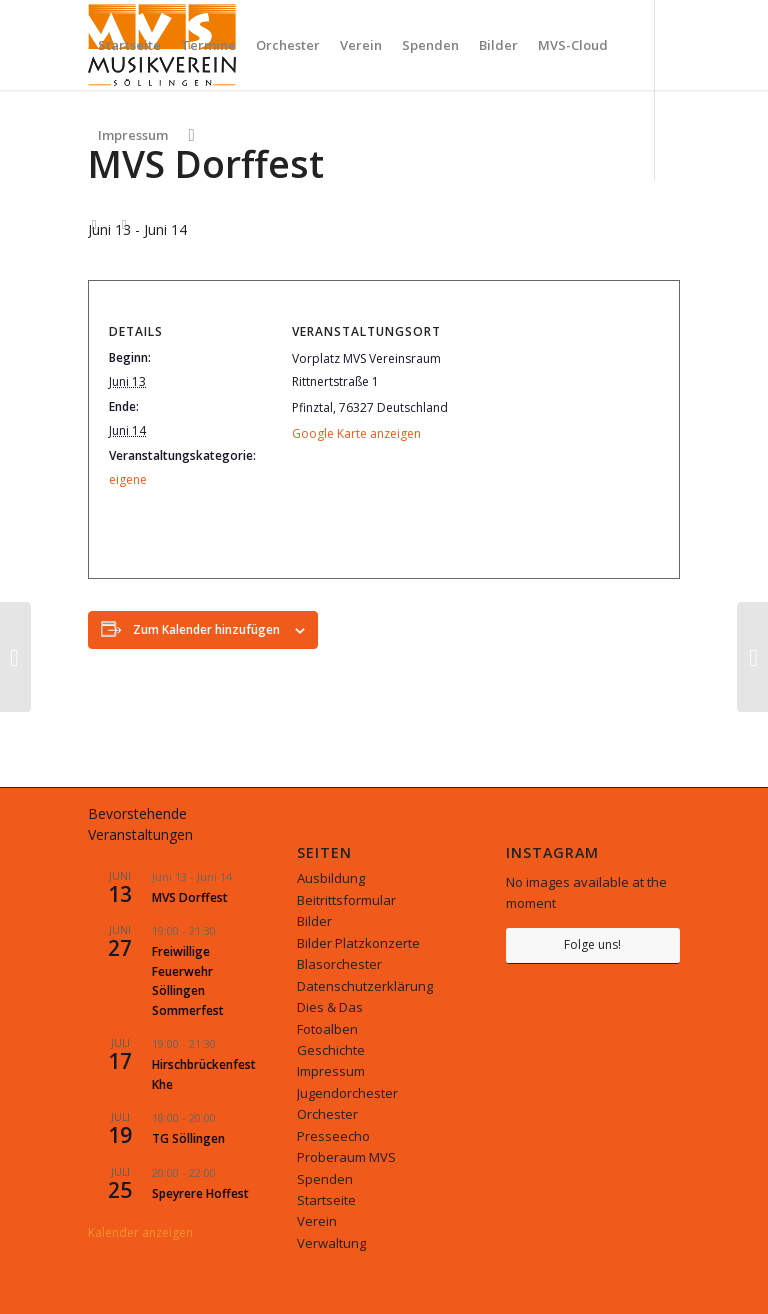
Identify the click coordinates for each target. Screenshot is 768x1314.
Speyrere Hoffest (200, 1193)
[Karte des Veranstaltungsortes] (555, 430)
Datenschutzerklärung (365, 986)
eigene (128, 479)
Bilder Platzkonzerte (358, 943)
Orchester (327, 1114)
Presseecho (333, 1136)
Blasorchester (339, 964)
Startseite (326, 1200)
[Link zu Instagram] (94, 224)
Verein (317, 1221)
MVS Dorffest (190, 897)
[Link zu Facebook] (124, 224)
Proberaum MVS (346, 1157)
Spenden (325, 1179)
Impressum (331, 1071)
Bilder (314, 921)
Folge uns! (592, 944)
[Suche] (191, 135)
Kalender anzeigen (140, 1232)
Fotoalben (327, 1029)
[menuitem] (129, 45)
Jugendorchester (347, 1093)
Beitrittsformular (346, 900)
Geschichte (331, 1050)
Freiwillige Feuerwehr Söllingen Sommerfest (188, 980)
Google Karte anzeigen (356, 433)
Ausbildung (331, 878)
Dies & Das (330, 1007)
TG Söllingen (188, 1138)
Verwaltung (331, 1243)
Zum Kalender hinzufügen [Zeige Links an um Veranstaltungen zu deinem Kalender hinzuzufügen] (206, 629)
